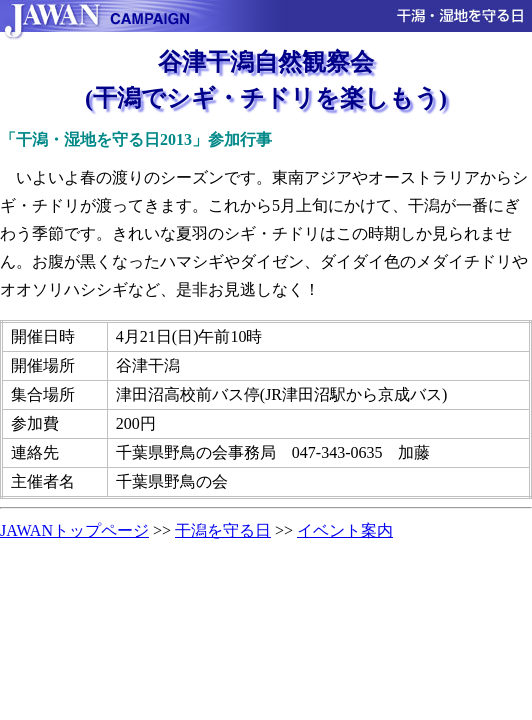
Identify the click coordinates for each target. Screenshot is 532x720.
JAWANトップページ (74, 530)
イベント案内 (345, 530)
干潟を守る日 (223, 530)
